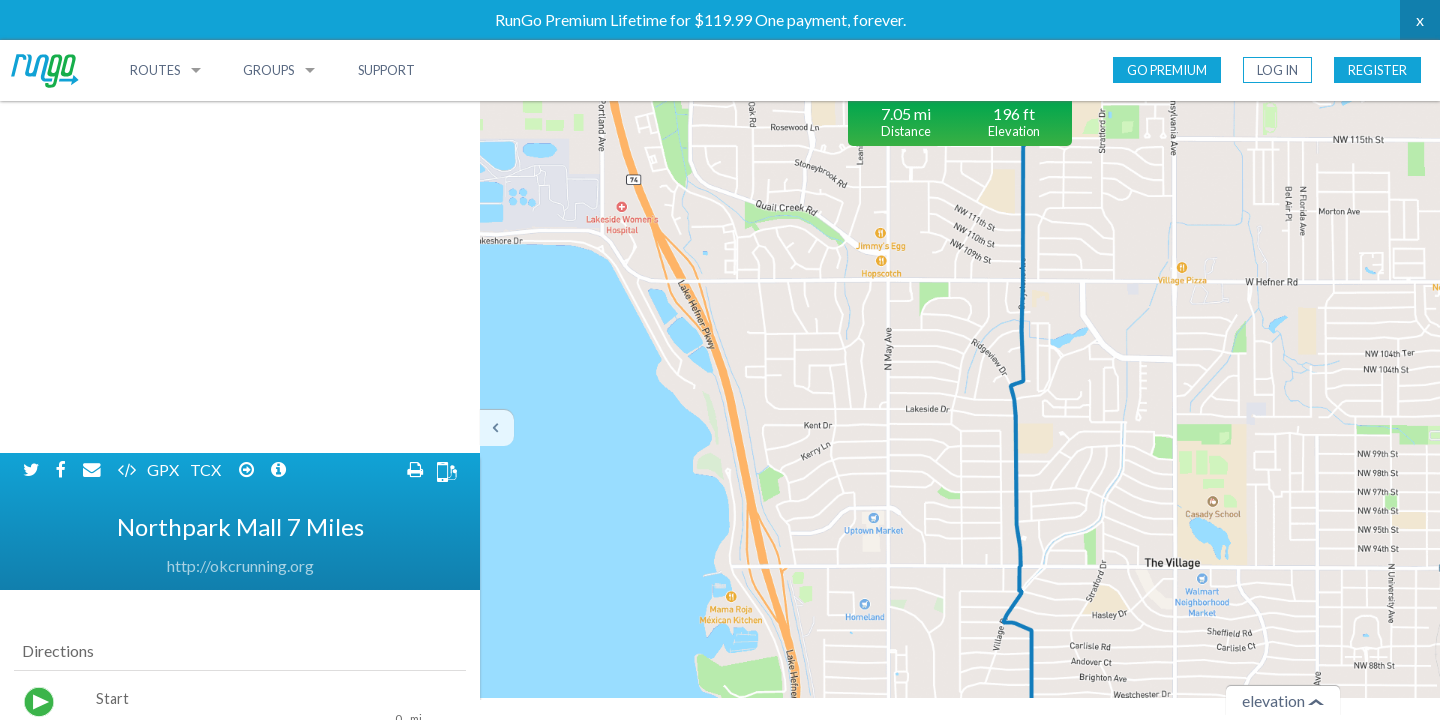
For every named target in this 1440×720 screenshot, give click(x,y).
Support (386, 70)
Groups (268, 70)
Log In (1277, 70)
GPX (164, 117)
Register (1377, 70)
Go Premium (1167, 70)
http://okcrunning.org (240, 213)
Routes (155, 70)
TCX (207, 117)
